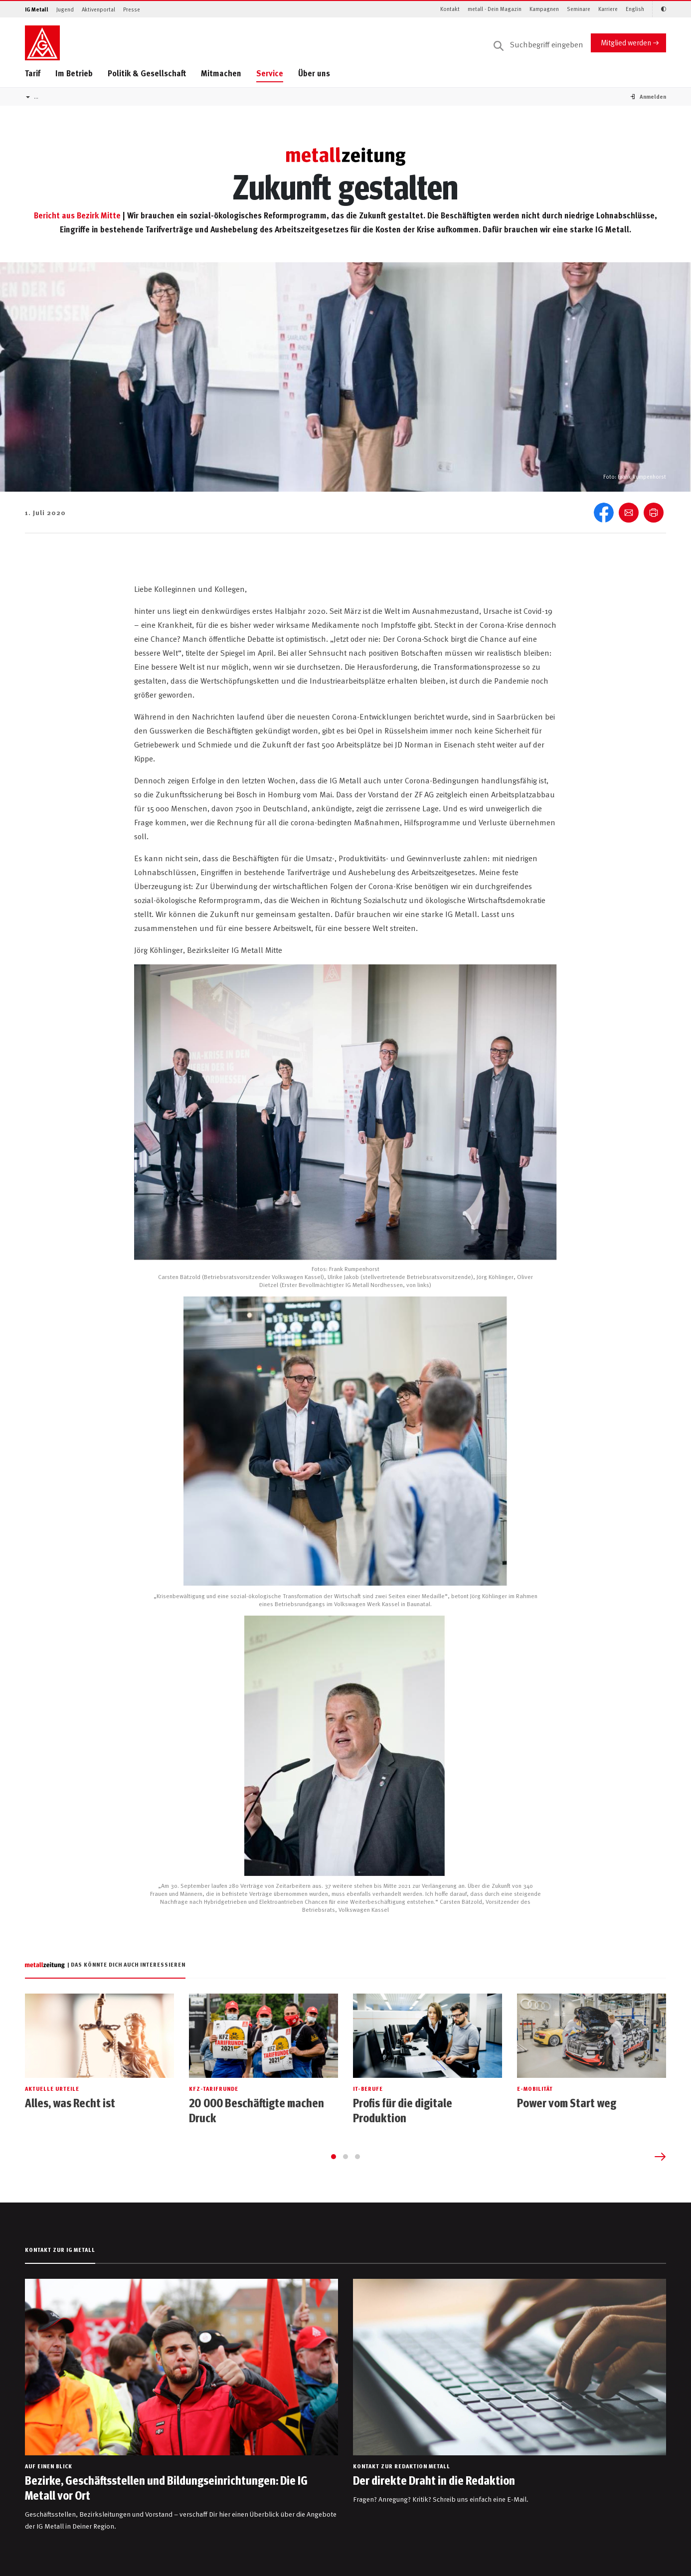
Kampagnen (544, 8)
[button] (653, 96)
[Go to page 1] (334, 2157)
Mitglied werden (626, 42)
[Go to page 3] (357, 2157)
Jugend (65, 9)
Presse (131, 9)
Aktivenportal (98, 9)
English (635, 8)
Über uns (314, 73)
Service (269, 73)
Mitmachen (221, 73)
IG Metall (36, 9)
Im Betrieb (74, 73)
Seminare (578, 8)
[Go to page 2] (345, 2157)
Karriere (608, 8)
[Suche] (538, 44)
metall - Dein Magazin (494, 8)
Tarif (32, 73)
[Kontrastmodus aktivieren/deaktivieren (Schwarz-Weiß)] (659, 9)
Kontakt (450, 8)
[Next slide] (660, 2157)
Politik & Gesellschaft (147, 73)
